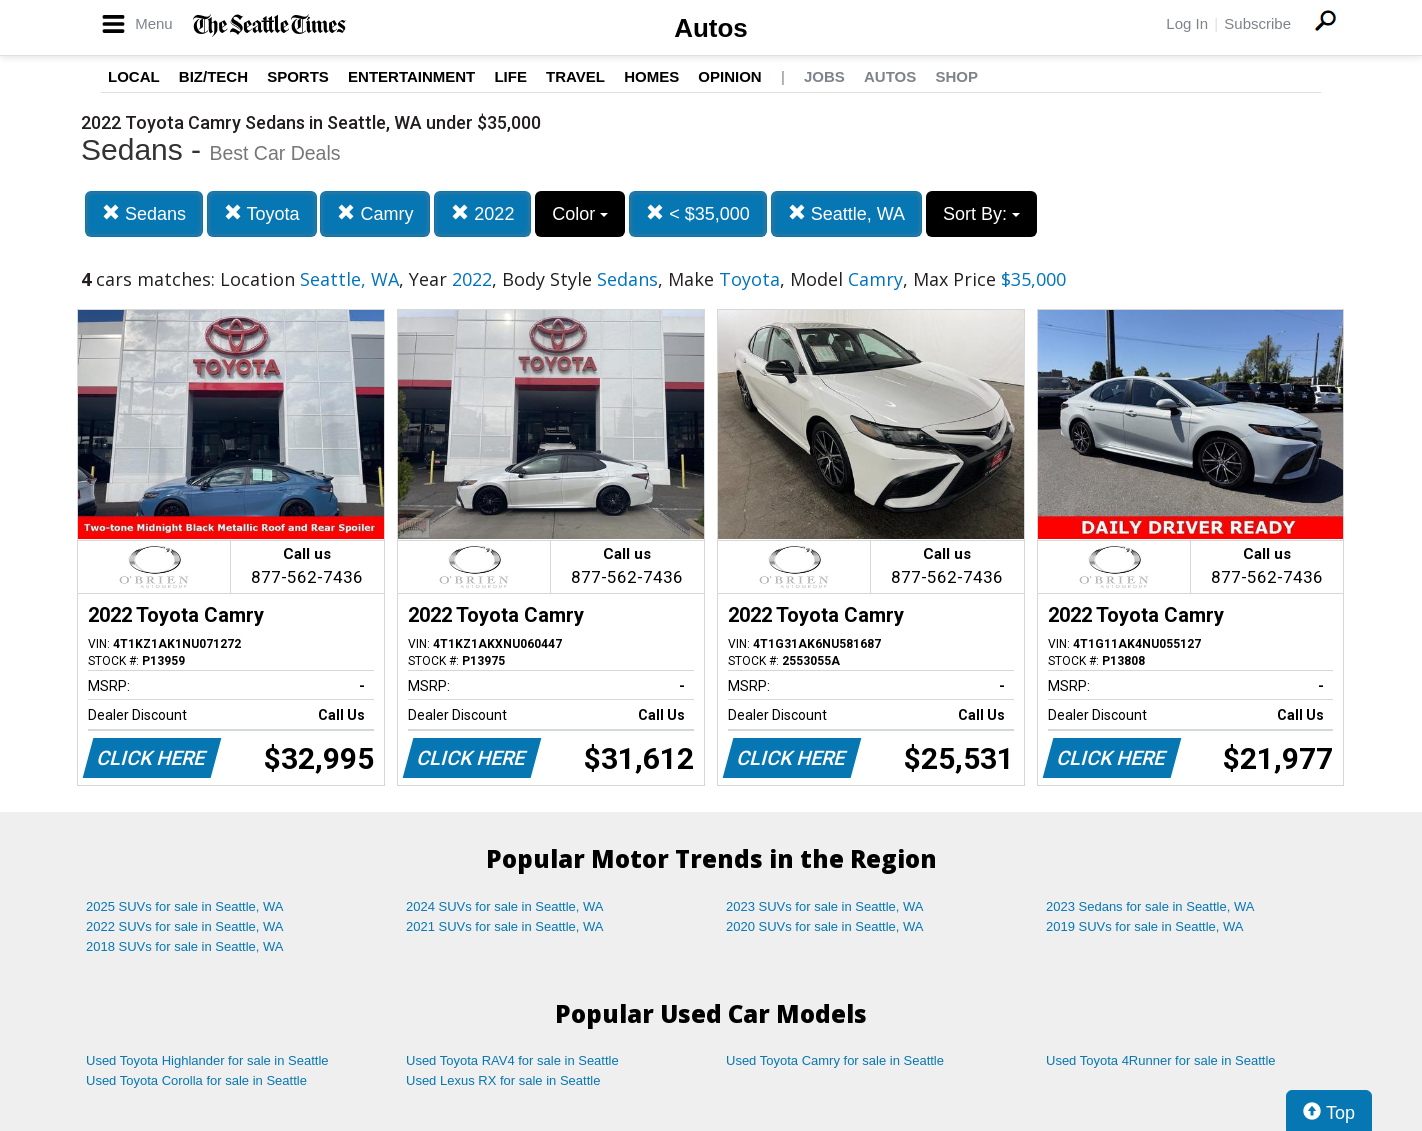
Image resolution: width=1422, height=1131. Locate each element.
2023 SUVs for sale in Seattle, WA (825, 906)
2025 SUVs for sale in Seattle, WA (185, 906)
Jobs (824, 76)
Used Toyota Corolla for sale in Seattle (196, 1080)
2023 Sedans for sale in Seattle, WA (1150, 906)
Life (510, 76)
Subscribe (1257, 23)
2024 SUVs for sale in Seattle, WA (505, 906)
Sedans (144, 213)
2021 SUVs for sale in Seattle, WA (505, 926)
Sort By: (981, 214)
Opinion (729, 76)
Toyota (262, 213)
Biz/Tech (213, 76)
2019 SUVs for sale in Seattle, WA (1145, 926)
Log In (1187, 23)
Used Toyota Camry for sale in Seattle (835, 1060)
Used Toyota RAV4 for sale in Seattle (512, 1060)
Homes (651, 76)
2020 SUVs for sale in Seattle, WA (825, 926)
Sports (298, 76)
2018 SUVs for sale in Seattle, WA (185, 946)
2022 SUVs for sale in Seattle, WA (185, 926)
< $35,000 (698, 213)
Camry (375, 213)
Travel (575, 76)
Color (580, 214)
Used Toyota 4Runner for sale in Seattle (1161, 1060)
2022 (482, 213)
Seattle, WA (846, 213)
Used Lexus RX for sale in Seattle (503, 1080)
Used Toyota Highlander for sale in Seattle (207, 1060)
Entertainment (411, 76)
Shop (956, 76)
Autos (711, 28)
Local (134, 76)
